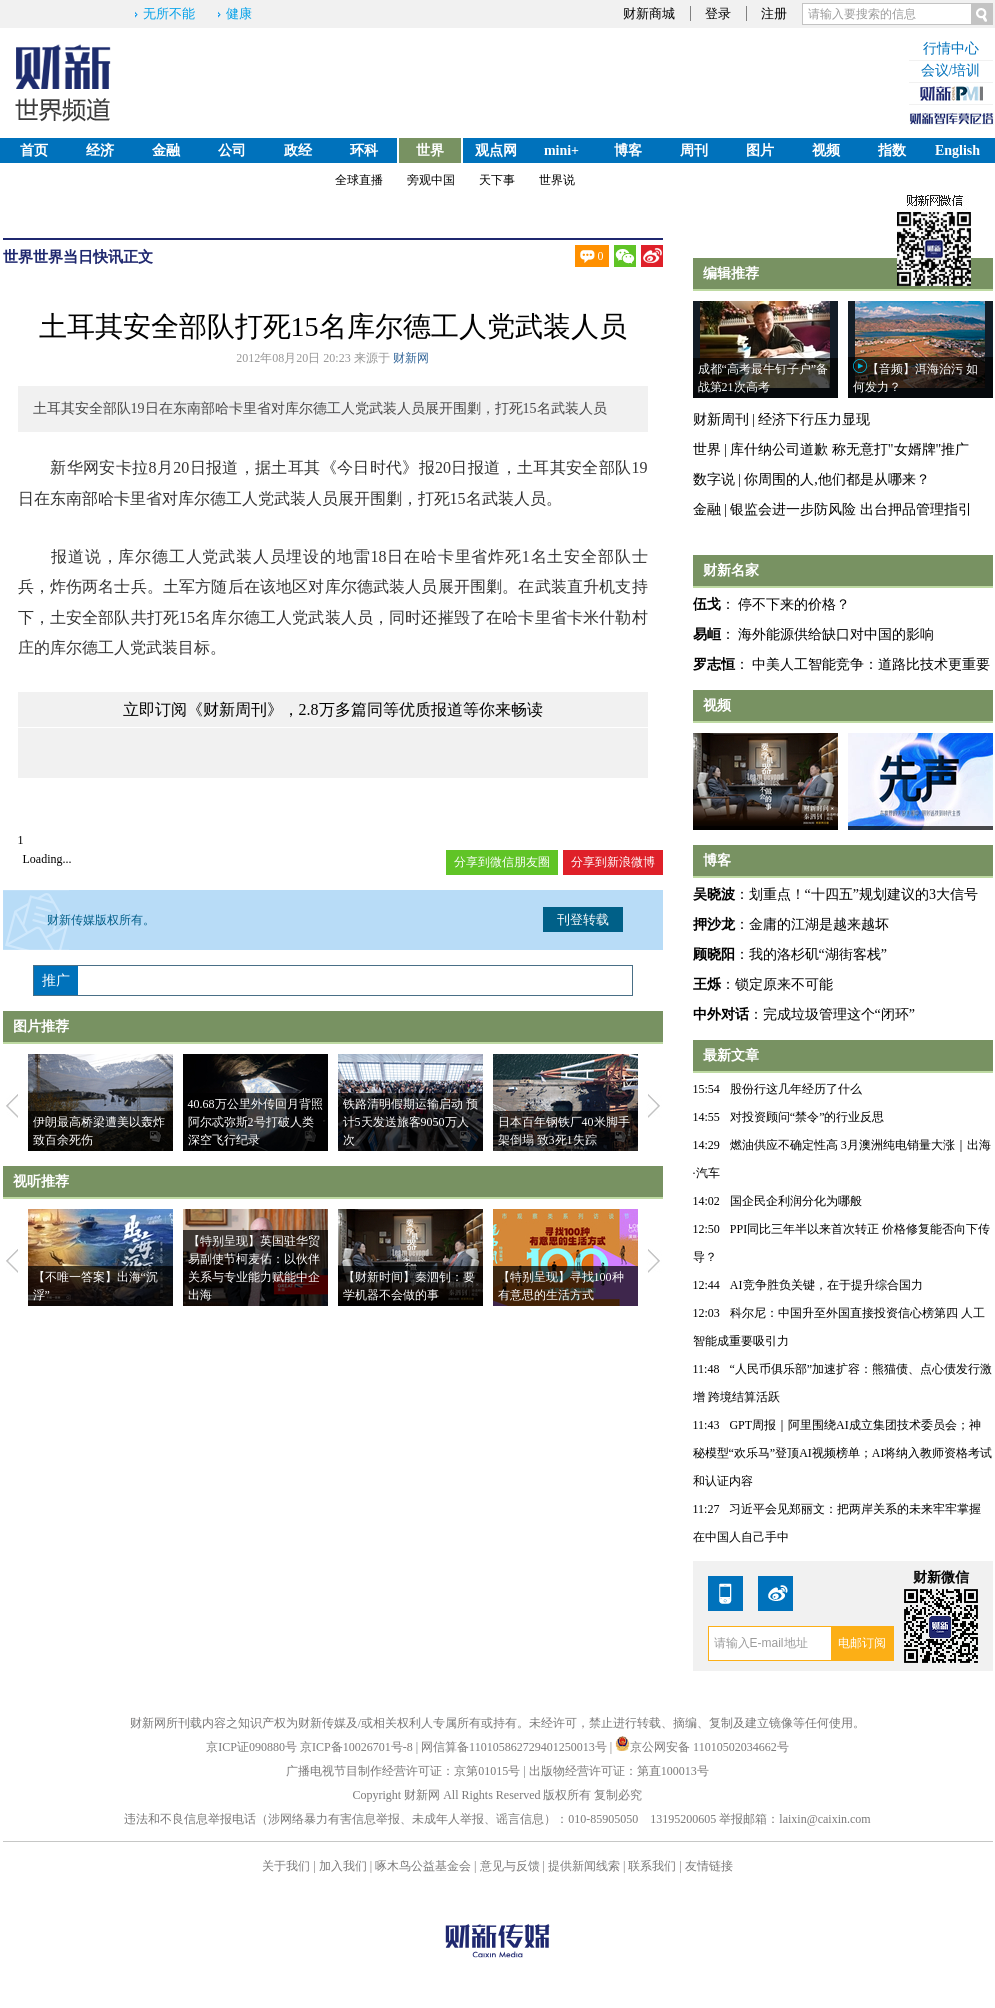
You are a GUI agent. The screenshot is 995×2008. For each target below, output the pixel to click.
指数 (892, 150)
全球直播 (359, 180)
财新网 (411, 358)
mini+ (561, 150)
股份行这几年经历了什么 (796, 1089)
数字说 (714, 479)
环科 (364, 150)
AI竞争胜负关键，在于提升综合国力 (826, 1285)
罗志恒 (714, 664)
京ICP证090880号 (251, 1747)
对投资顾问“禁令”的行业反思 (807, 1117)
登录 (718, 13)
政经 (298, 150)
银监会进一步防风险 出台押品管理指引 (851, 509)
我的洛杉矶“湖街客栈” (818, 954)
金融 (166, 150)
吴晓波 (714, 894)
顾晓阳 (714, 954)
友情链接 (709, 1866)
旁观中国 (431, 180)
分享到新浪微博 (613, 862)
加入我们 (343, 1866)
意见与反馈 (510, 1866)
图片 (760, 150)
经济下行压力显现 (814, 419)
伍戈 (707, 604)
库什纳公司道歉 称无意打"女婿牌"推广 (849, 449)
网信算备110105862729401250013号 (515, 1747)
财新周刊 (721, 419)
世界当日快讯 (78, 257)
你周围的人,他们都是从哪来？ (837, 479)
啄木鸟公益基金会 (424, 1866)
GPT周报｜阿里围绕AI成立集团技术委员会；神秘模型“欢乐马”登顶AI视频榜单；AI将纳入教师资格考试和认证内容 (843, 1453)
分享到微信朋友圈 (502, 862)
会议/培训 (951, 70)
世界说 (557, 180)
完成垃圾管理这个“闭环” (839, 1014)
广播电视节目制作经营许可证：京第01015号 (403, 1771)
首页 (34, 150)
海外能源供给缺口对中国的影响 (836, 634)
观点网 (496, 150)
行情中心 (951, 48)
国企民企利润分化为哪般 (796, 1201)
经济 (100, 150)
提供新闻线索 (584, 1866)
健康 (239, 13)
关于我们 (286, 1866)
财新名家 (731, 570)
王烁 (707, 984)
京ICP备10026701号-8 (358, 1747)
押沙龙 (714, 924)
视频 (826, 150)
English (957, 150)
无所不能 (169, 13)
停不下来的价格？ (794, 604)
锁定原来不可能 (784, 984)
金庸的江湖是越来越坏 (819, 924)
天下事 (497, 180)
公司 (232, 150)
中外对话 (721, 1014)
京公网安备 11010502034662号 (702, 1747)
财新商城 (649, 13)
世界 (430, 150)
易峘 (707, 634)
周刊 (694, 150)
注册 (774, 13)
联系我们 (652, 1866)
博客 (628, 150)
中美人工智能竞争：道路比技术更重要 (871, 664)
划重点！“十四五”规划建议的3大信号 (863, 894)
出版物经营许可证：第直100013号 (619, 1771)
